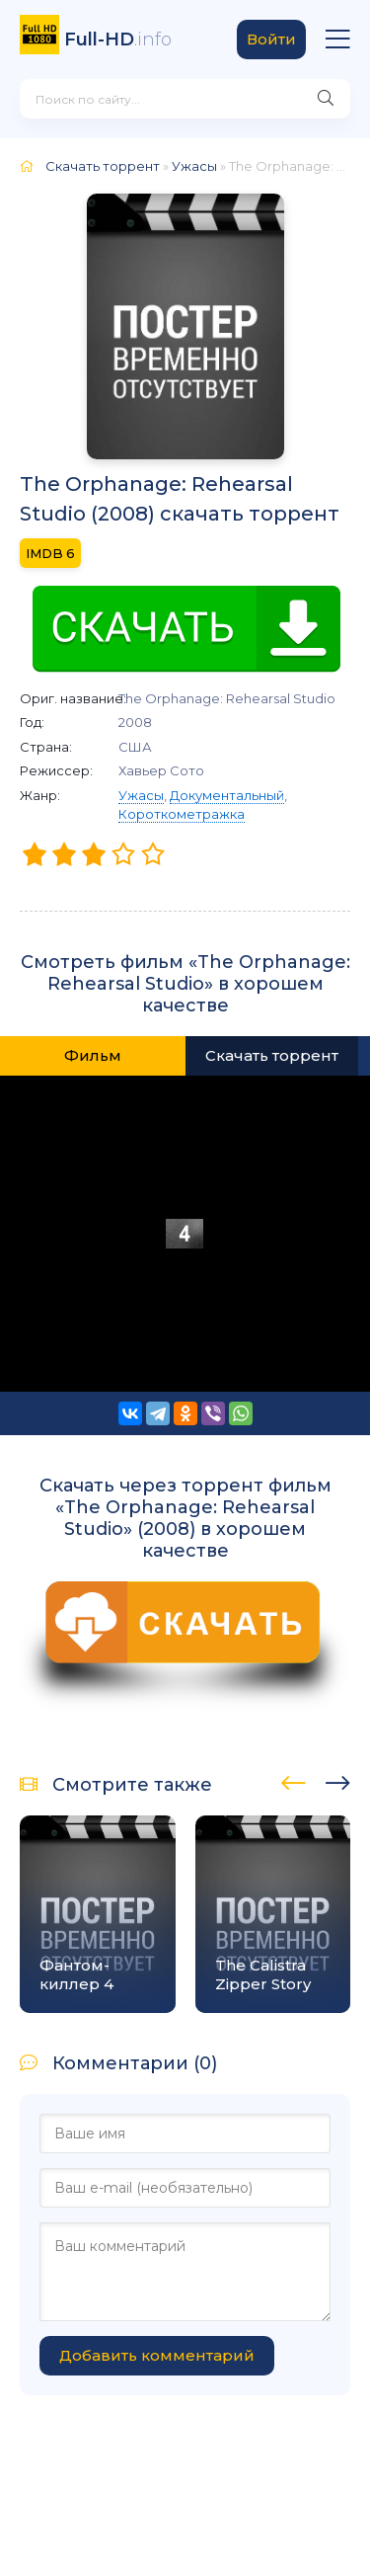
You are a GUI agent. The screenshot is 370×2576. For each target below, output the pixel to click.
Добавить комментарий (157, 2355)
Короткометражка (181, 814)
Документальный (227, 795)
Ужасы (141, 795)
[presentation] (293, 1780)
